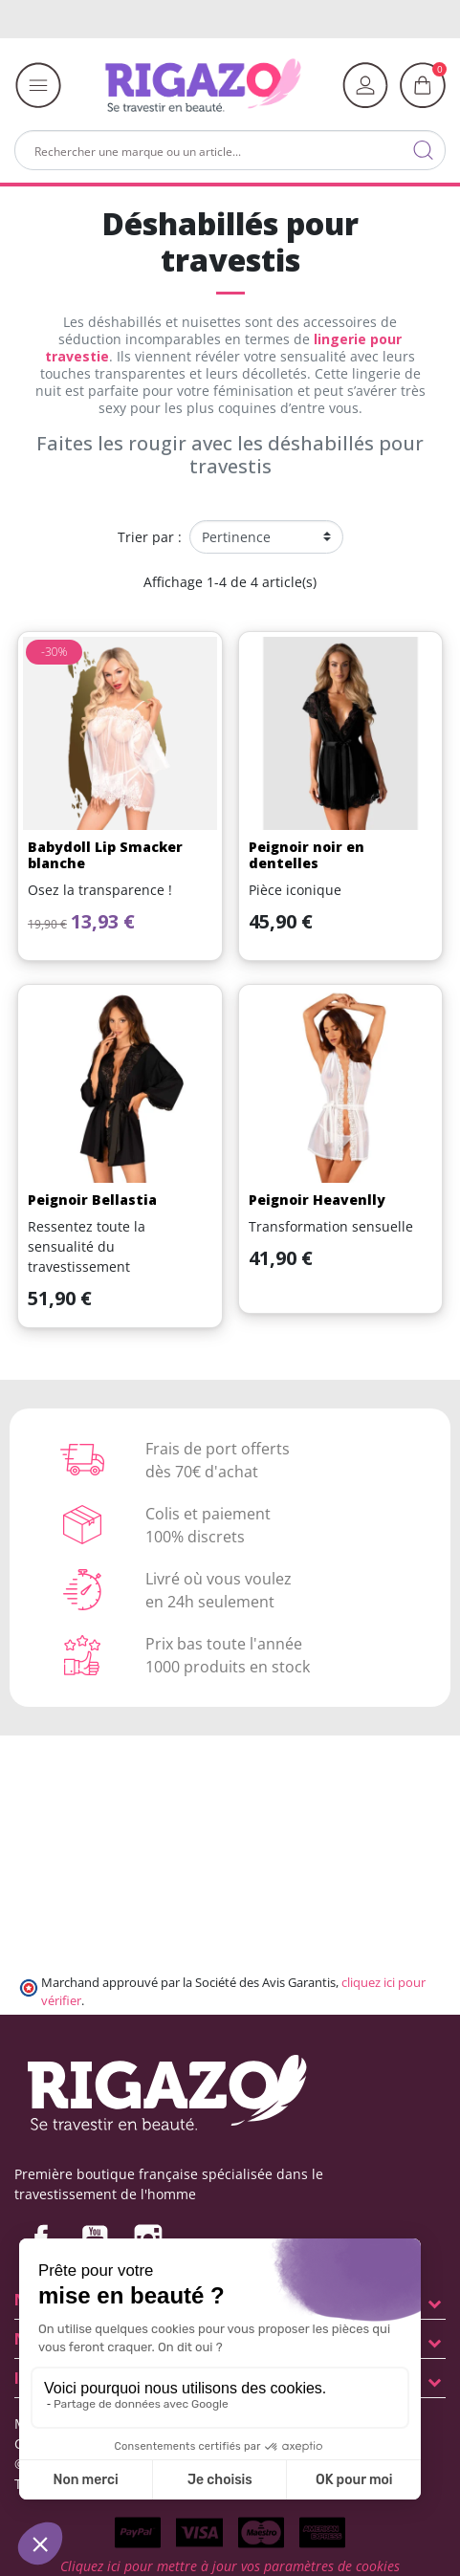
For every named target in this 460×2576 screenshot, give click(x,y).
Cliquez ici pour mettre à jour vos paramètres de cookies (230, 2566)
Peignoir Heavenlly (317, 1199)
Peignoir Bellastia (92, 1199)
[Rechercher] (230, 150)
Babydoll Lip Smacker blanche (105, 855)
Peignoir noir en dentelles (306, 855)
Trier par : (150, 537)
